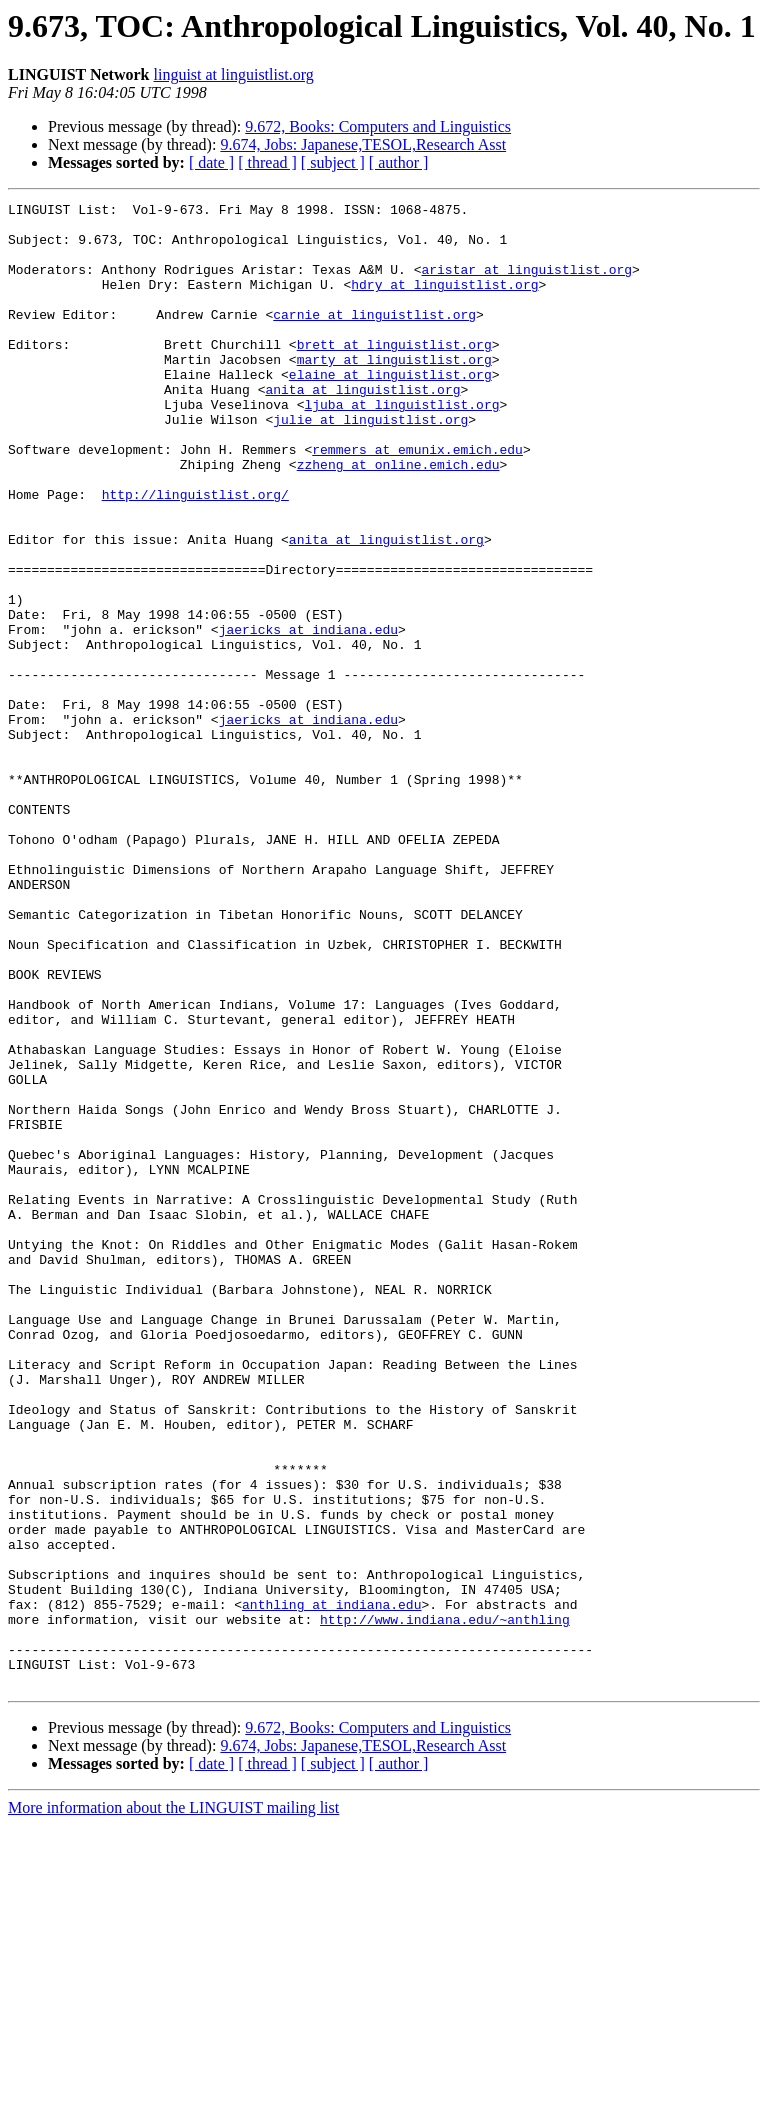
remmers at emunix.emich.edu (417, 500)
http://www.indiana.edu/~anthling (445, 1904)
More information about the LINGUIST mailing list (173, 2104)
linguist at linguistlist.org (234, 74)
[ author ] (399, 162)
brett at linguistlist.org (394, 374)
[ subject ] (333, 162)
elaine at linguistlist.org (390, 410)
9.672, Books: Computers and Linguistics (378, 126)
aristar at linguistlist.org (526, 284)
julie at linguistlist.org (370, 464)
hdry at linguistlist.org (444, 302)
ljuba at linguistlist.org (401, 446)
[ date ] (211, 162)
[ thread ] (267, 162)
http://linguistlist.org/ (195, 554)
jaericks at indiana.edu (308, 716)
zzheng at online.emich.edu (398, 518)
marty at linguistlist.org (394, 392)
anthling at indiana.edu (331, 1886)
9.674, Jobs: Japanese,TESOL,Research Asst (363, 144)
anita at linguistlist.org (362, 428)
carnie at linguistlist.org (374, 338)
